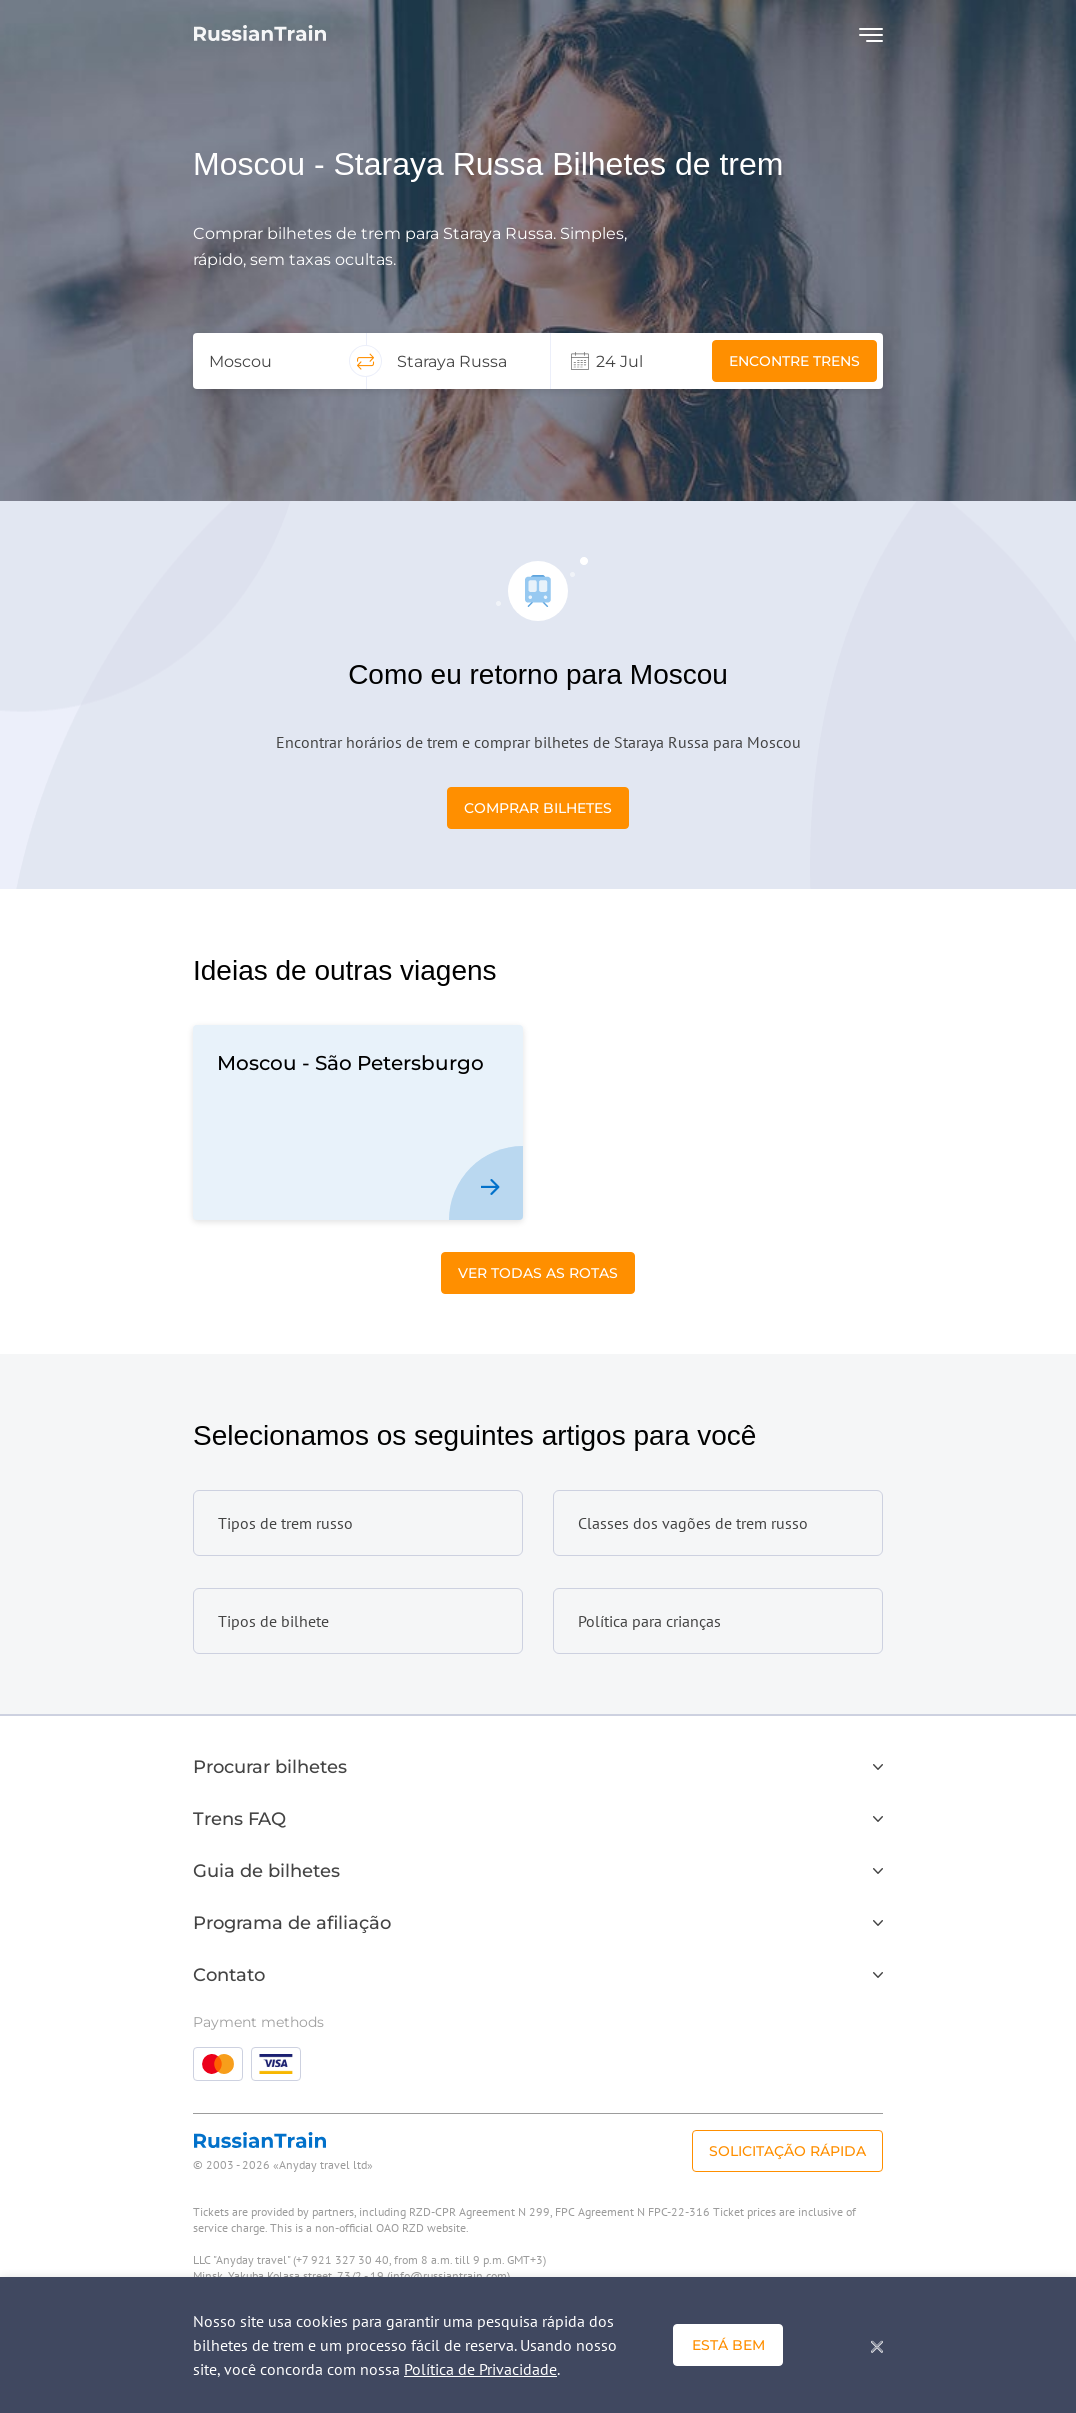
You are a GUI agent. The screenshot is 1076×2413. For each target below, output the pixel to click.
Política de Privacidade (480, 2369)
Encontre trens (794, 361)
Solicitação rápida (787, 2151)
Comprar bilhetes (538, 808)
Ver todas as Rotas (538, 1273)
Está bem (728, 2345)
